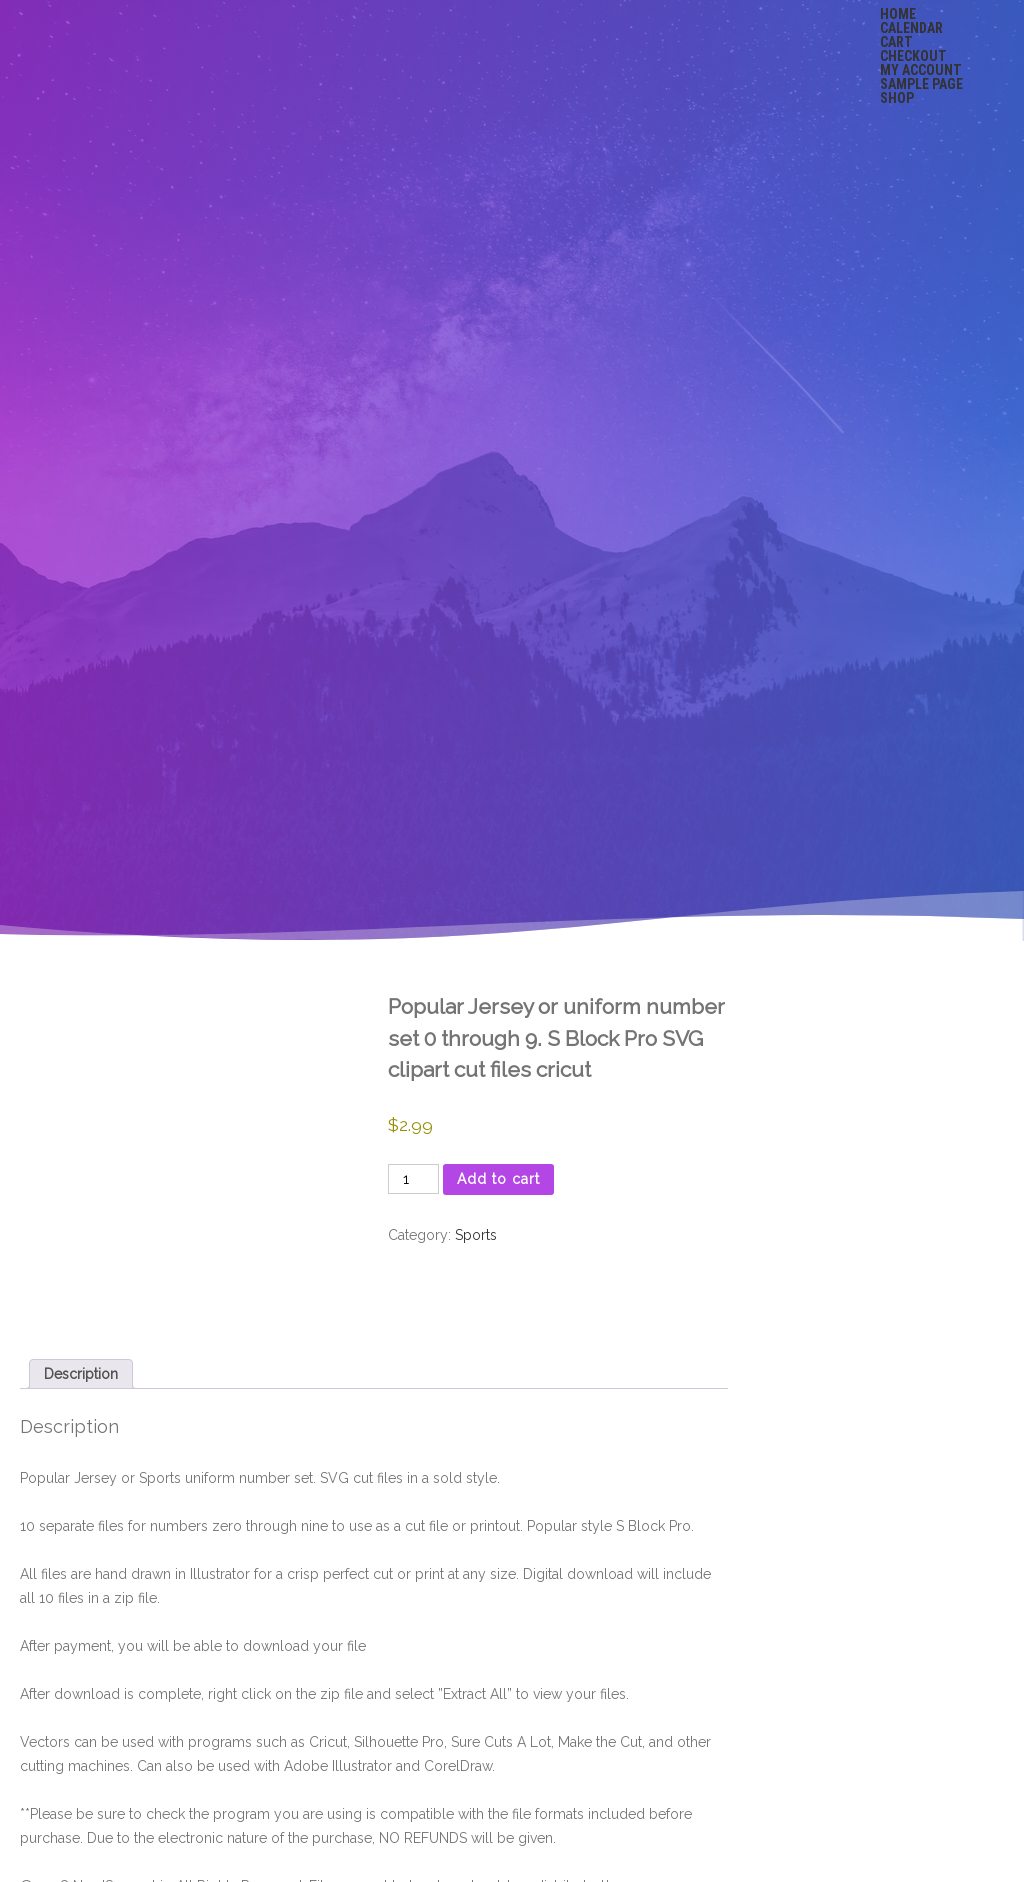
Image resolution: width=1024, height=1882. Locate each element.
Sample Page (921, 84)
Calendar (911, 28)
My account (921, 70)
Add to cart (498, 1179)
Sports (476, 1235)
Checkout (913, 56)
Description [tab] (81, 1374)
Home (898, 14)
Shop (897, 98)
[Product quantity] (413, 1179)
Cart (896, 42)
